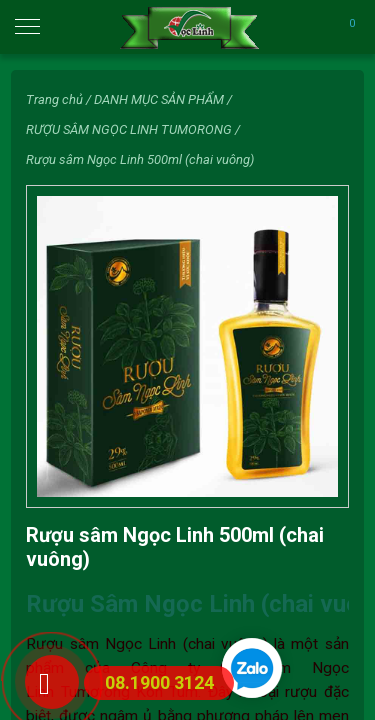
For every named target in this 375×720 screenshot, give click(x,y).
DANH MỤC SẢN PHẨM (159, 99)
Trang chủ (54, 99)
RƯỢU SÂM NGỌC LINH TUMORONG (129, 129)
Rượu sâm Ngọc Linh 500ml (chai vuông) (140, 159)
